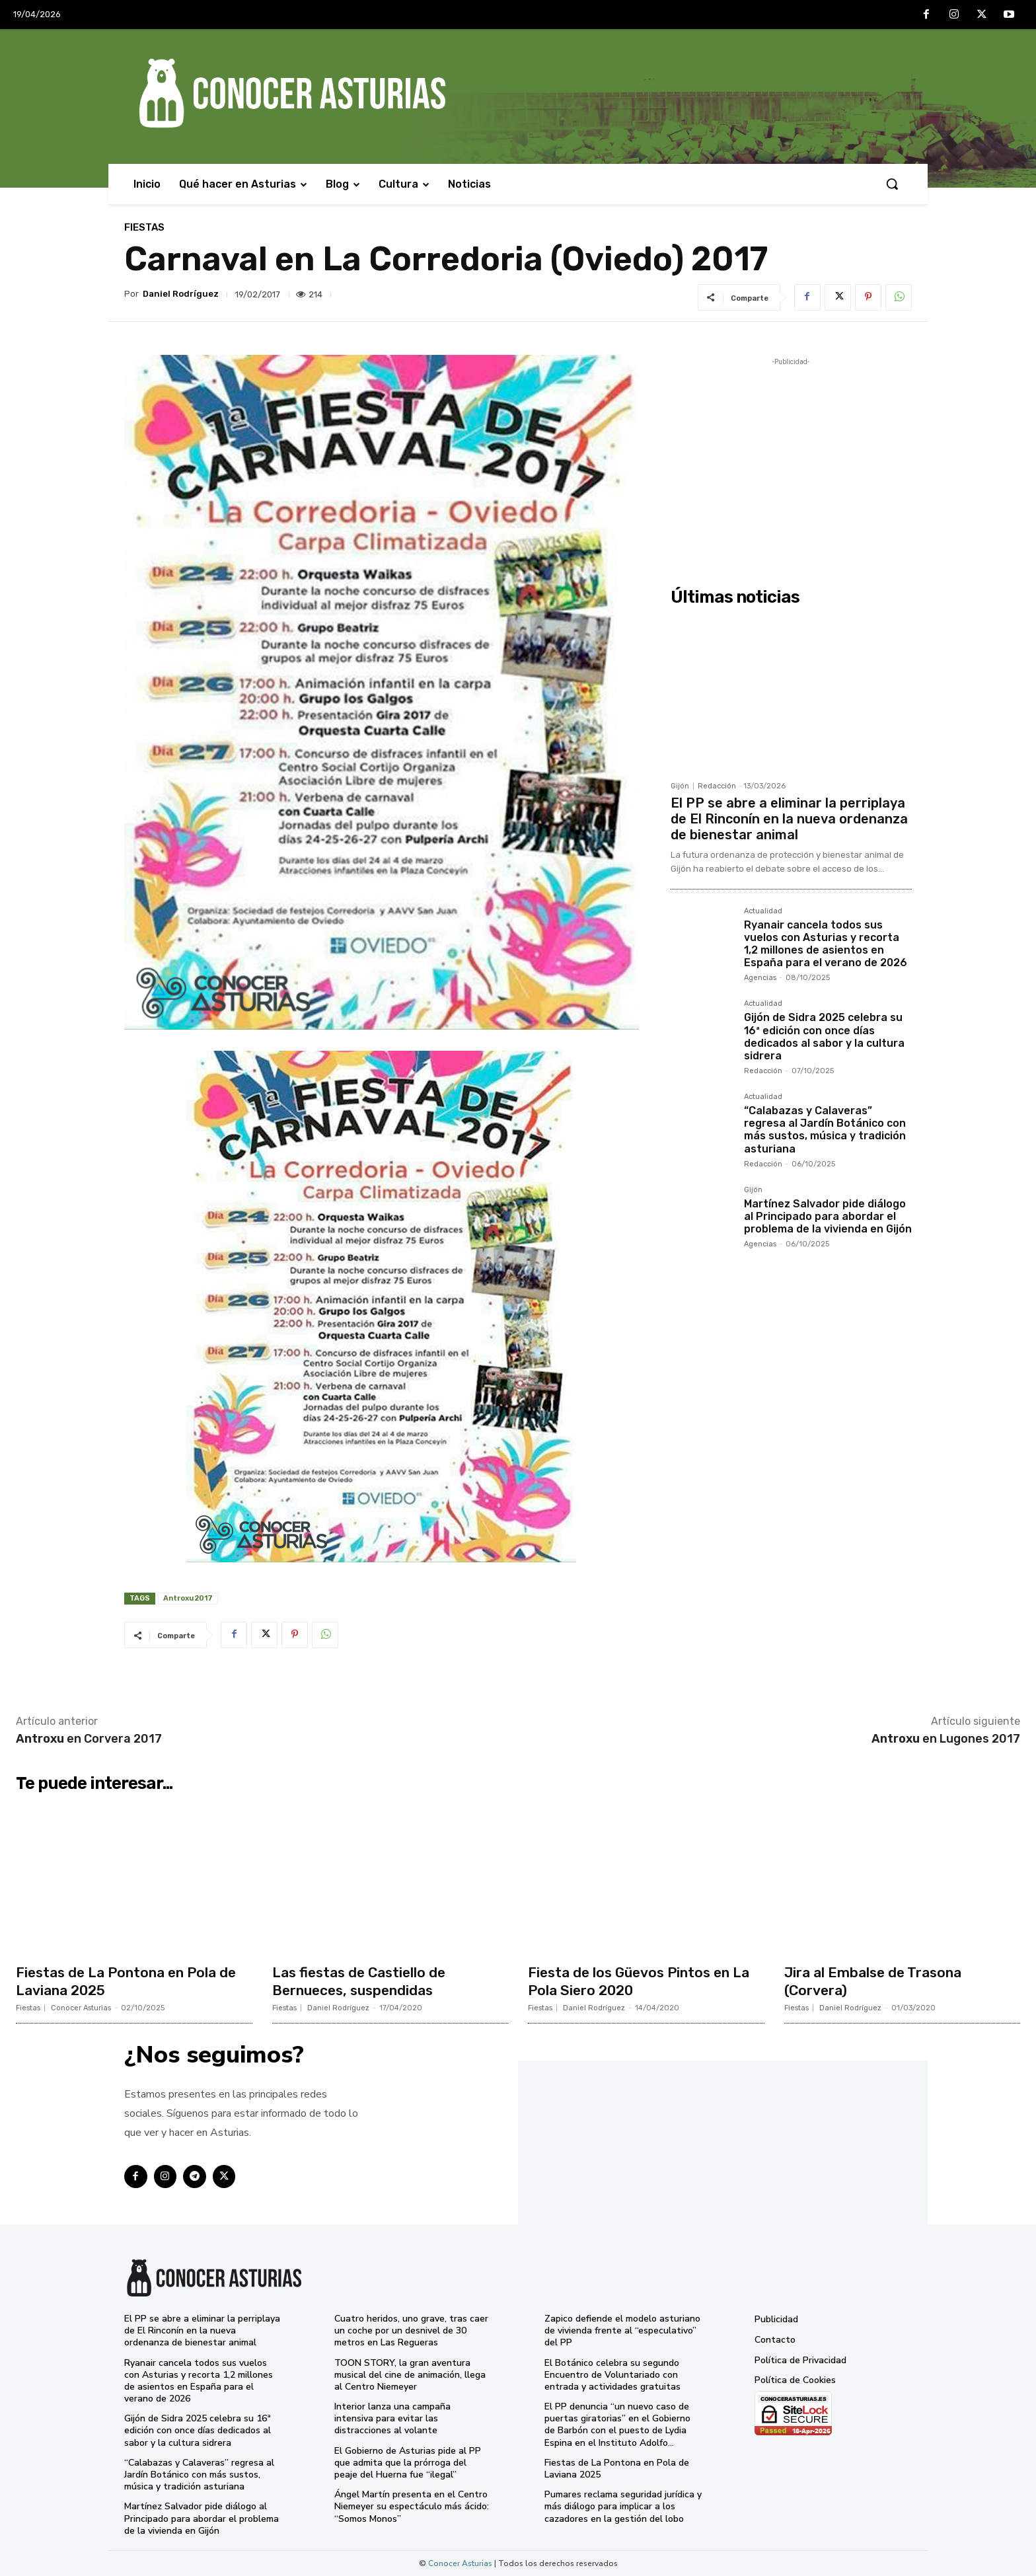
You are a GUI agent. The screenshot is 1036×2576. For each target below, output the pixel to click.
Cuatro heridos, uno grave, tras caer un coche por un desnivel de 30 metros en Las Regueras (411, 2330)
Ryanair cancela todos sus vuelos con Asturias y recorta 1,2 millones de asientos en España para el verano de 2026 (825, 944)
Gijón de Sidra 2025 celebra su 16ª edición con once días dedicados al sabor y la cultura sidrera (824, 1036)
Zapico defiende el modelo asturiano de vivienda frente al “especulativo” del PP (622, 2330)
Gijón (680, 786)
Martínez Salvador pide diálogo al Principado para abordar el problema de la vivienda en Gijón (828, 1216)
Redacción (717, 786)
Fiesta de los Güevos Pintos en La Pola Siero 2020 (644, 1980)
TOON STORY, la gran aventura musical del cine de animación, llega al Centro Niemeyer (410, 2375)
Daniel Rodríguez (181, 293)
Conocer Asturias (81, 2008)
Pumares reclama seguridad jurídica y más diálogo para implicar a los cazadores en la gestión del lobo (623, 2506)
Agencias (760, 977)
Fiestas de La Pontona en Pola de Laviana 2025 (131, 1980)
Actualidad (763, 911)
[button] (892, 184)
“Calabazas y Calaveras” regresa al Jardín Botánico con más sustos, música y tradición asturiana (825, 1129)
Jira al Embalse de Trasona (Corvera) (876, 1980)
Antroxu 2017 (188, 1598)
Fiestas (144, 228)
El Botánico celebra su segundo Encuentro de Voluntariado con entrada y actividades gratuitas (612, 2375)
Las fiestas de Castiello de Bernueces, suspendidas (362, 1980)
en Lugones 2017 (945, 1738)
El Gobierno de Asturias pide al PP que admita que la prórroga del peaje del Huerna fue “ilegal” (407, 2462)
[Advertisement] (791, 461)
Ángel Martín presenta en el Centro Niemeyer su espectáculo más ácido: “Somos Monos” (411, 2506)
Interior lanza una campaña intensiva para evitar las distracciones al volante (392, 2418)
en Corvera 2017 (89, 1738)
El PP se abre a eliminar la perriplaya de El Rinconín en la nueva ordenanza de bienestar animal (789, 819)
